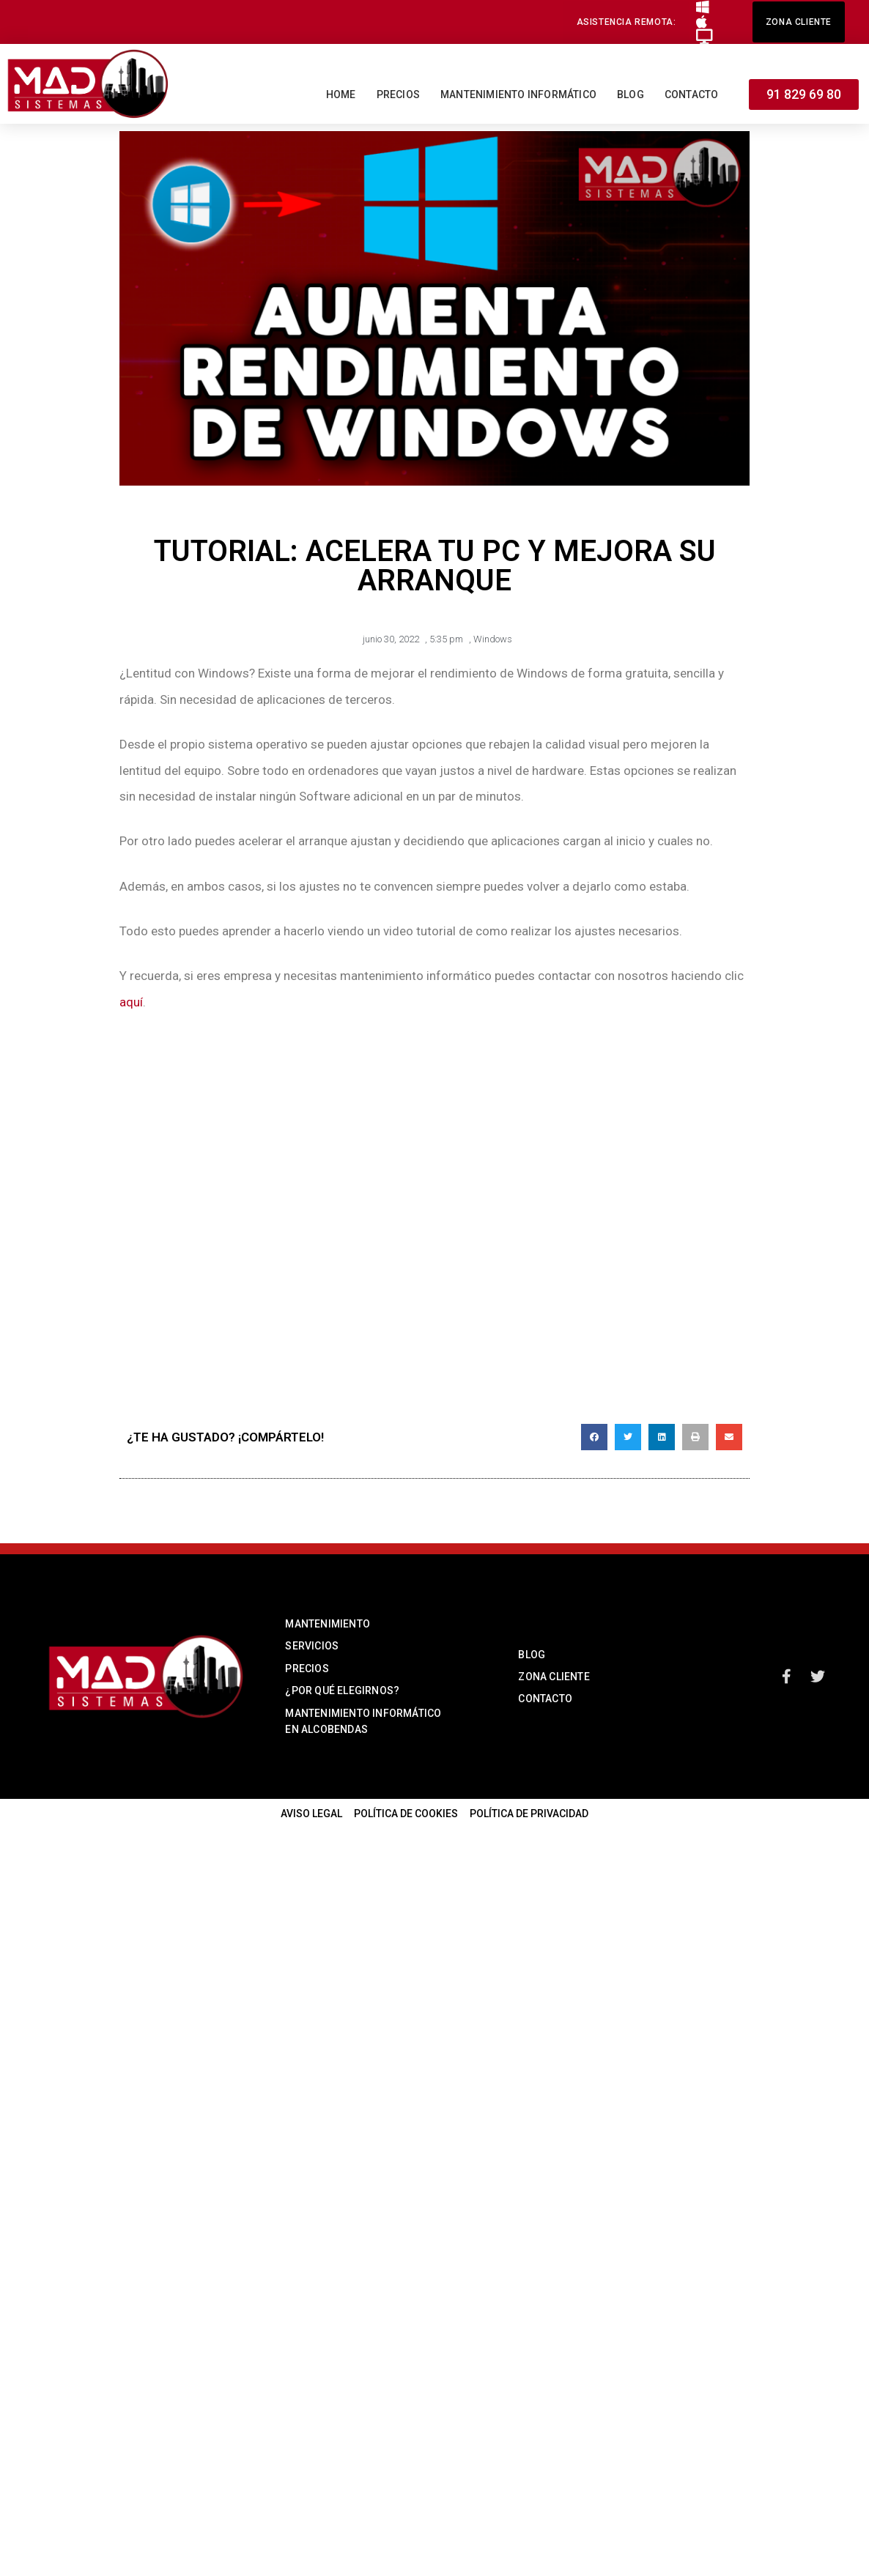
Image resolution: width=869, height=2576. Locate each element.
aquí (131, 1002)
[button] (626, 22)
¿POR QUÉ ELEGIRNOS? (342, 1690)
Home (341, 94)
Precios (398, 94)
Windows (492, 639)
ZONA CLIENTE (553, 1676)
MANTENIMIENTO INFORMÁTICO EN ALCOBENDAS (363, 1721)
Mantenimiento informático (518, 94)
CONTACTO (545, 1698)
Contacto (692, 94)
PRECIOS (306, 1668)
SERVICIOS (312, 1646)
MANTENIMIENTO (327, 1624)
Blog (630, 94)
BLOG (531, 1654)
